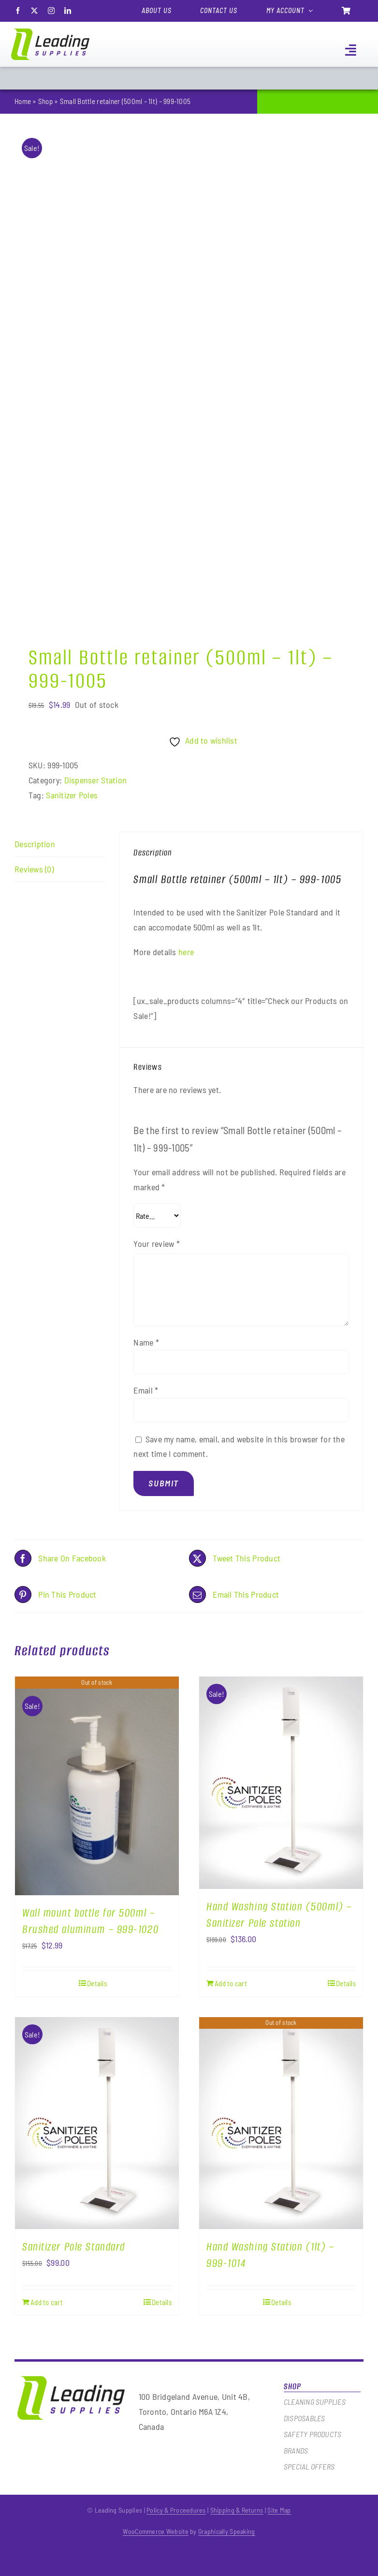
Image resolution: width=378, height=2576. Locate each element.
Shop (45, 101)
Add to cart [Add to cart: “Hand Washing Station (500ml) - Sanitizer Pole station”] (231, 1983)
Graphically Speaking (226, 2531)
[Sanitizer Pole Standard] (97, 2123)
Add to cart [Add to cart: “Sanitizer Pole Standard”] (46, 2302)
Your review (156, 1243)
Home (23, 101)
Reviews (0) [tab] (34, 869)
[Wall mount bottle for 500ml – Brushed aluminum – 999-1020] (97, 1786)
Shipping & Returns (236, 2510)
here (186, 951)
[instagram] (51, 10)
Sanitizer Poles (72, 795)
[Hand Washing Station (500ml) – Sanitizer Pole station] (281, 1783)
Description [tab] (35, 844)
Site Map (279, 2510)
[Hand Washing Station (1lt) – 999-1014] (281, 2123)
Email (145, 1390)
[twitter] (34, 10)
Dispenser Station (95, 780)
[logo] (50, 33)
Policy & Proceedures (176, 2510)
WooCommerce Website (155, 2531)
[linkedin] (67, 10)
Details (97, 1983)
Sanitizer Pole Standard (73, 2246)
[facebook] (18, 10)
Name (146, 1342)
